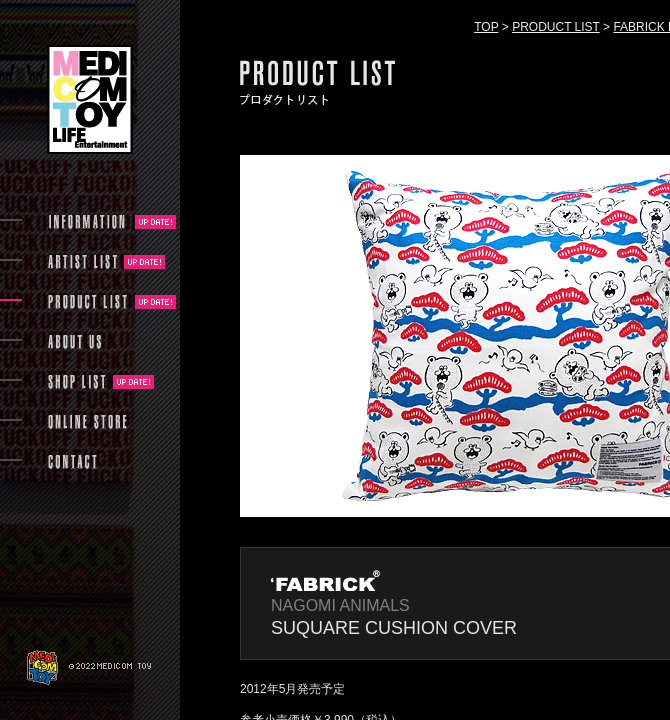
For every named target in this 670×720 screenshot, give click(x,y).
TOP (486, 27)
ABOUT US (74, 342)
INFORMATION (88, 222)
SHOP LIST (77, 382)
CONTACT (72, 462)
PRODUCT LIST (556, 27)
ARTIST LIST (82, 262)
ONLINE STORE (88, 422)
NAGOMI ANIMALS (340, 605)
